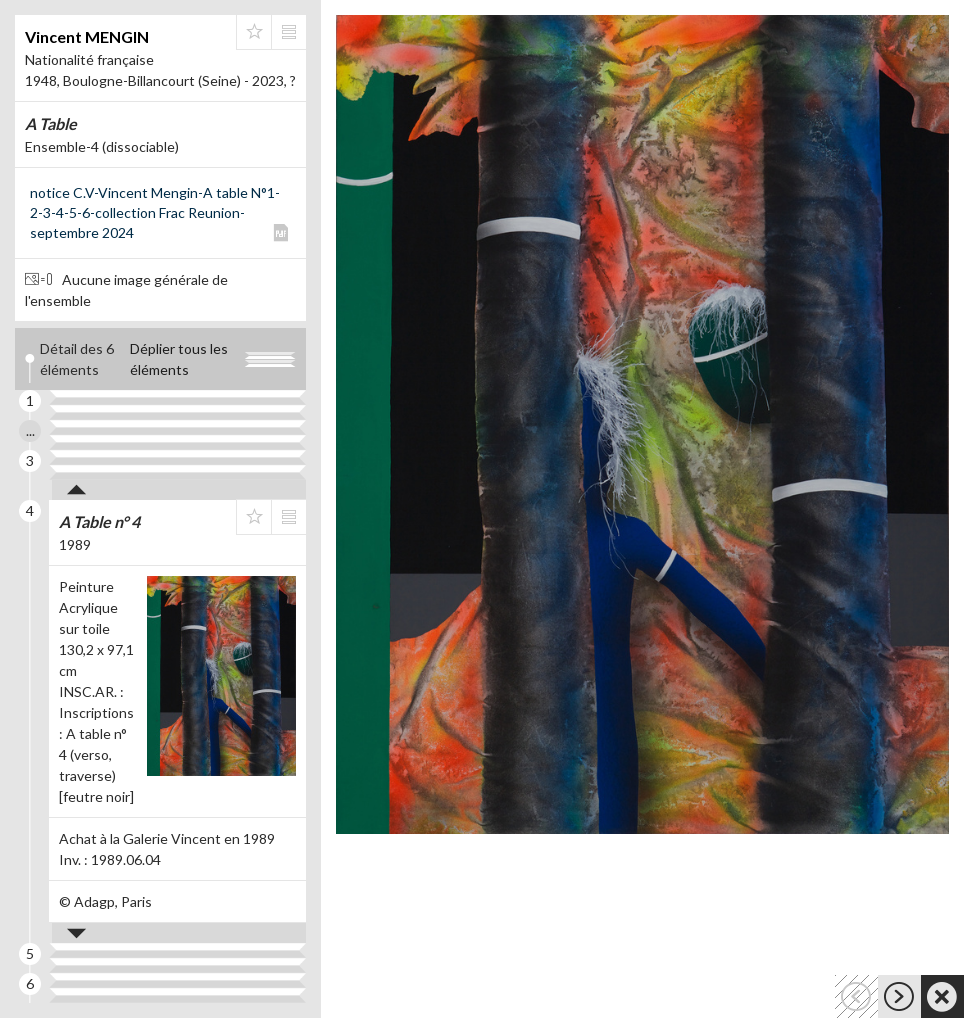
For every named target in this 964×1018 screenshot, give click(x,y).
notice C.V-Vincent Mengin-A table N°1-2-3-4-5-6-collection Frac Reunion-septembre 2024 (155, 212)
